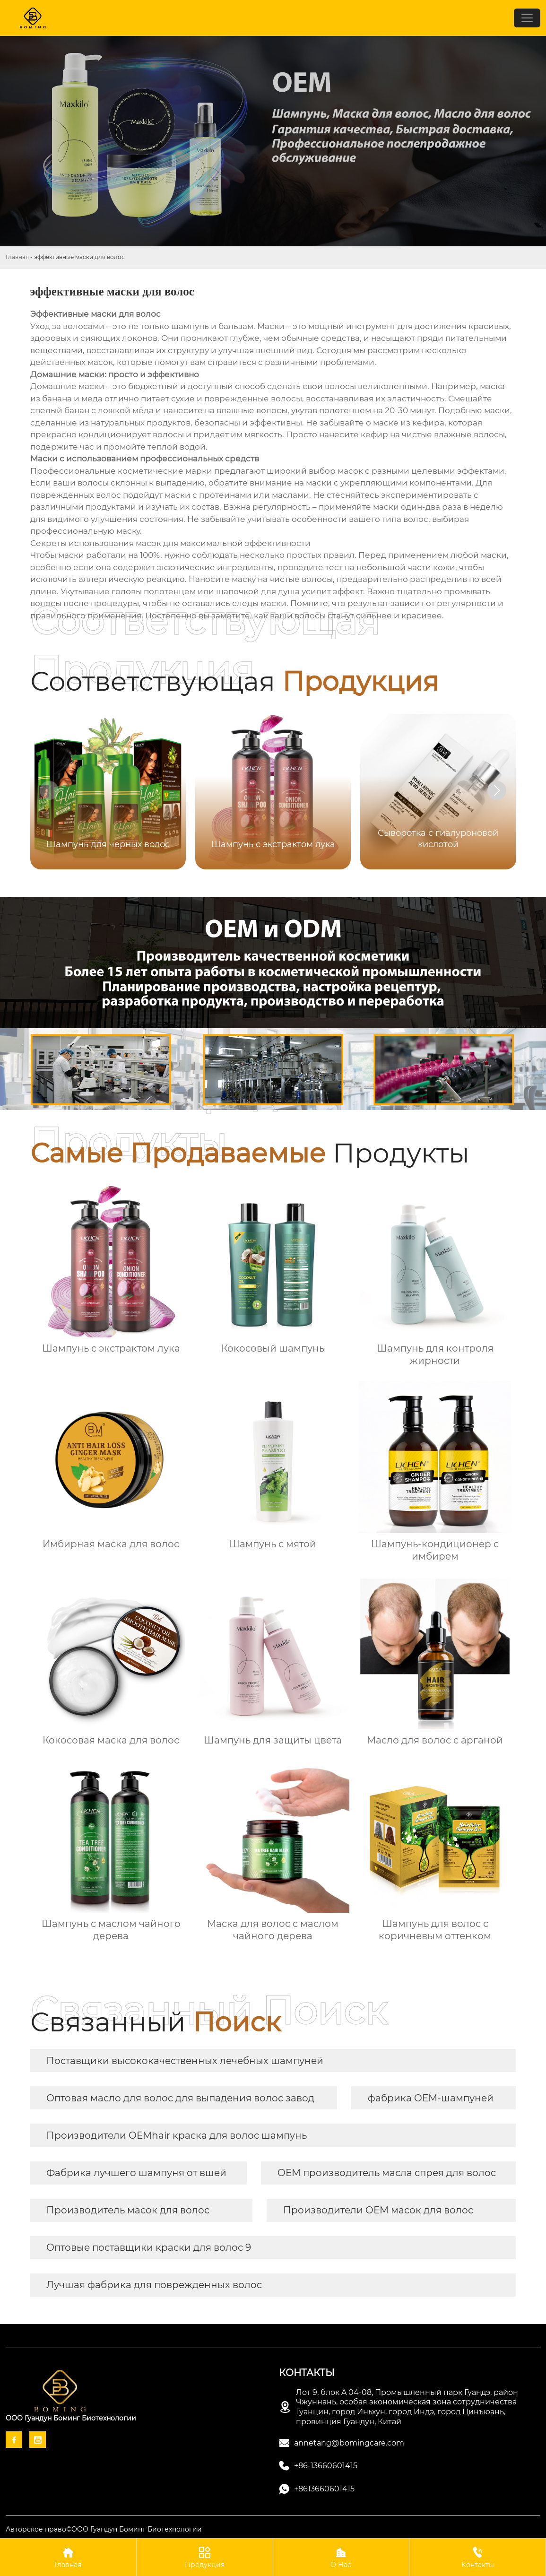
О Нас (341, 2556)
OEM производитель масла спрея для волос (386, 2172)
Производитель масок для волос (127, 2210)
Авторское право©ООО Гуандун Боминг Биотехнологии (104, 2529)
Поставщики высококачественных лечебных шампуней (184, 2060)
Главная (17, 256)
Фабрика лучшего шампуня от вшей (136, 2172)
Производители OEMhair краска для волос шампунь (176, 2135)
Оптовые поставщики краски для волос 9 (148, 2247)
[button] (496, 790)
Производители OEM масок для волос (378, 2210)
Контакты (477, 2556)
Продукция (205, 2556)
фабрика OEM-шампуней (431, 2098)
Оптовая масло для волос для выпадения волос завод (180, 2098)
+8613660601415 (324, 2488)
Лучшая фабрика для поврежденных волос (154, 2284)
